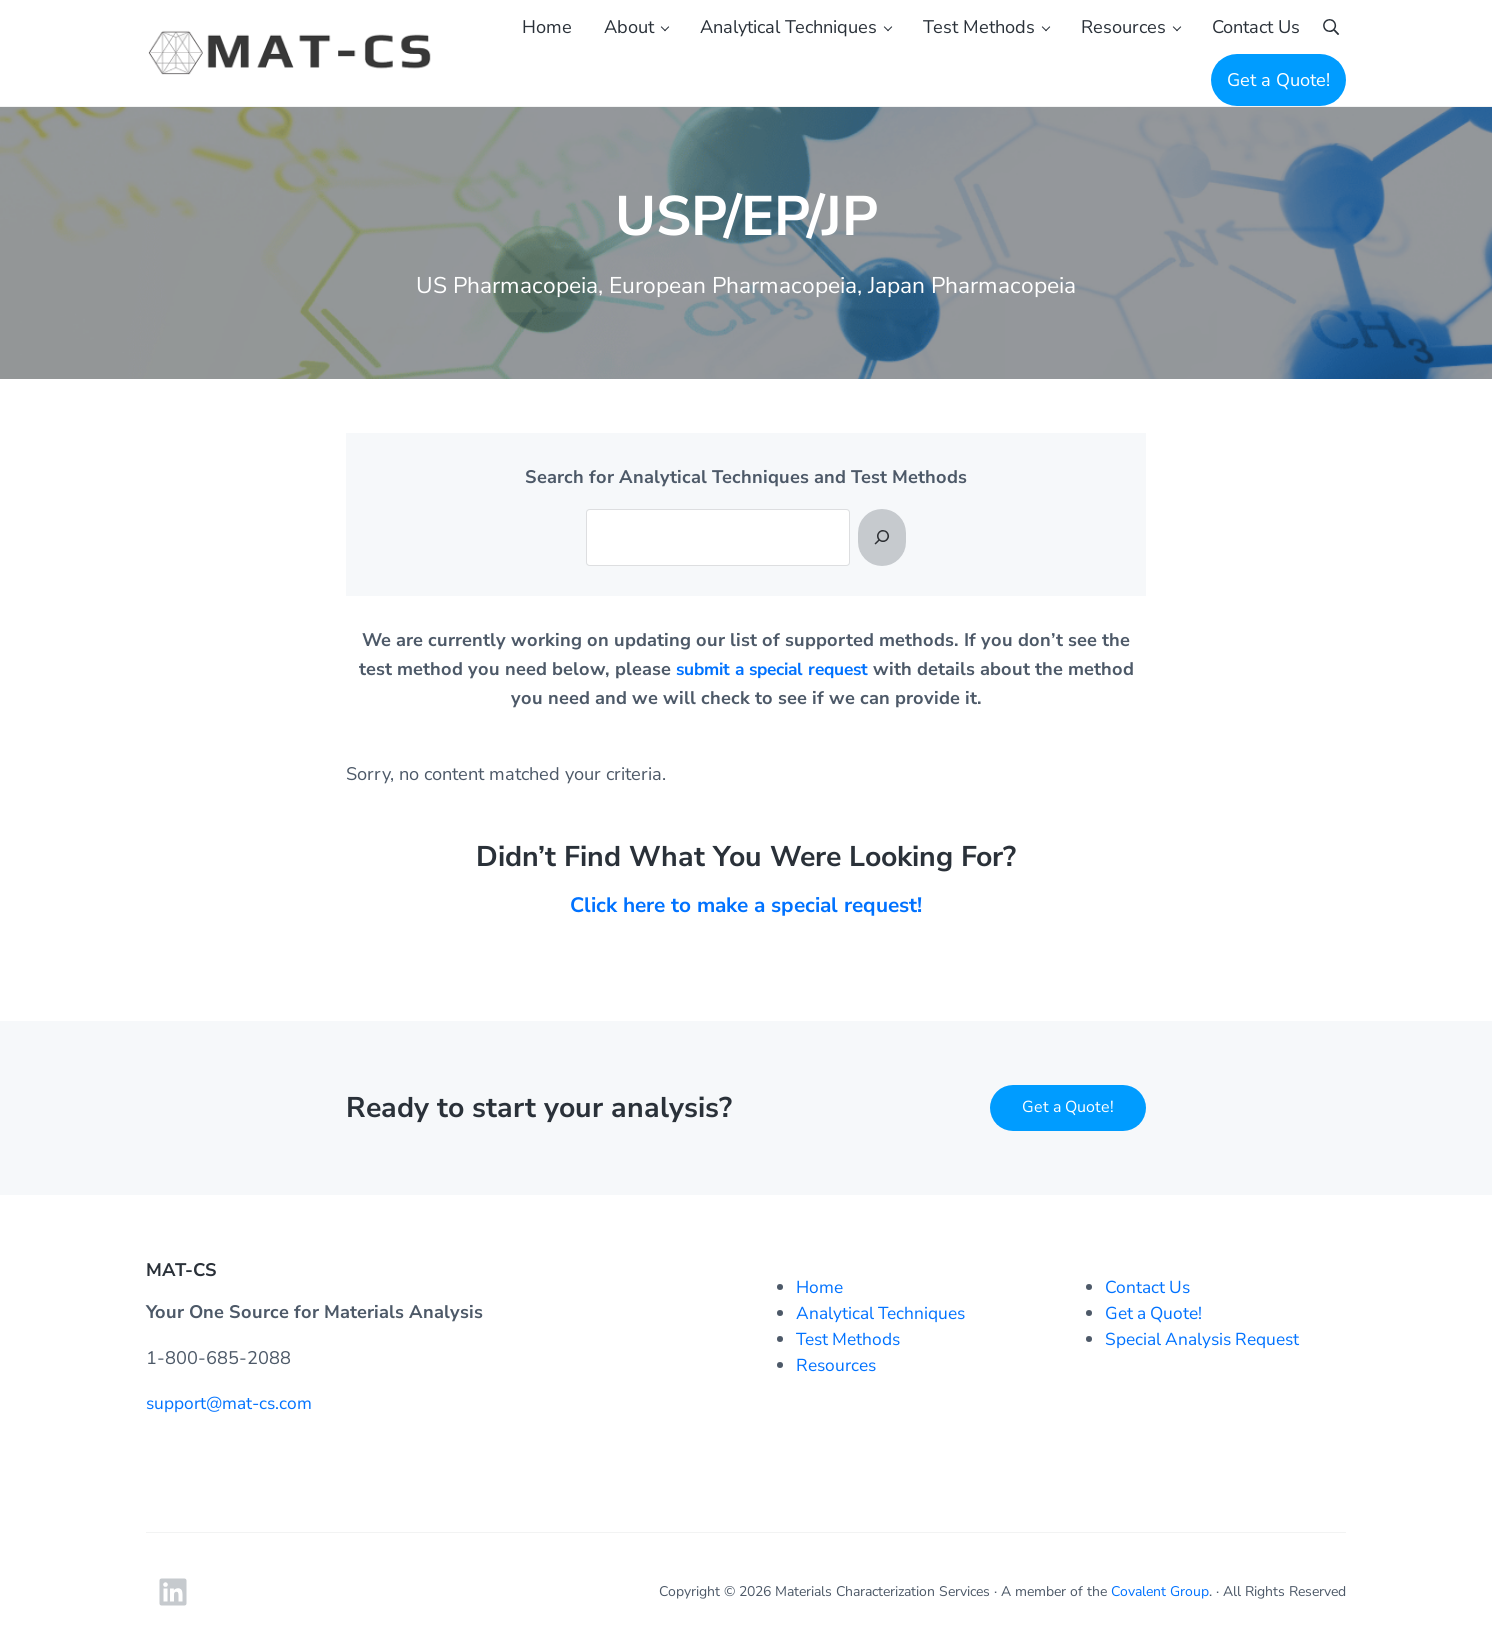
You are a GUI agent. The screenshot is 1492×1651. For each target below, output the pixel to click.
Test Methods (852, 1340)
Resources (838, 1366)
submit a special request (771, 690)
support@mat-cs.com (234, 1403)
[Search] (882, 557)
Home (821, 1288)
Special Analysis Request (1208, 1340)
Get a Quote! (1068, 1108)
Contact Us (1149, 1288)
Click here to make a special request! (746, 925)
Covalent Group (1160, 1591)
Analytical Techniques (884, 1314)
